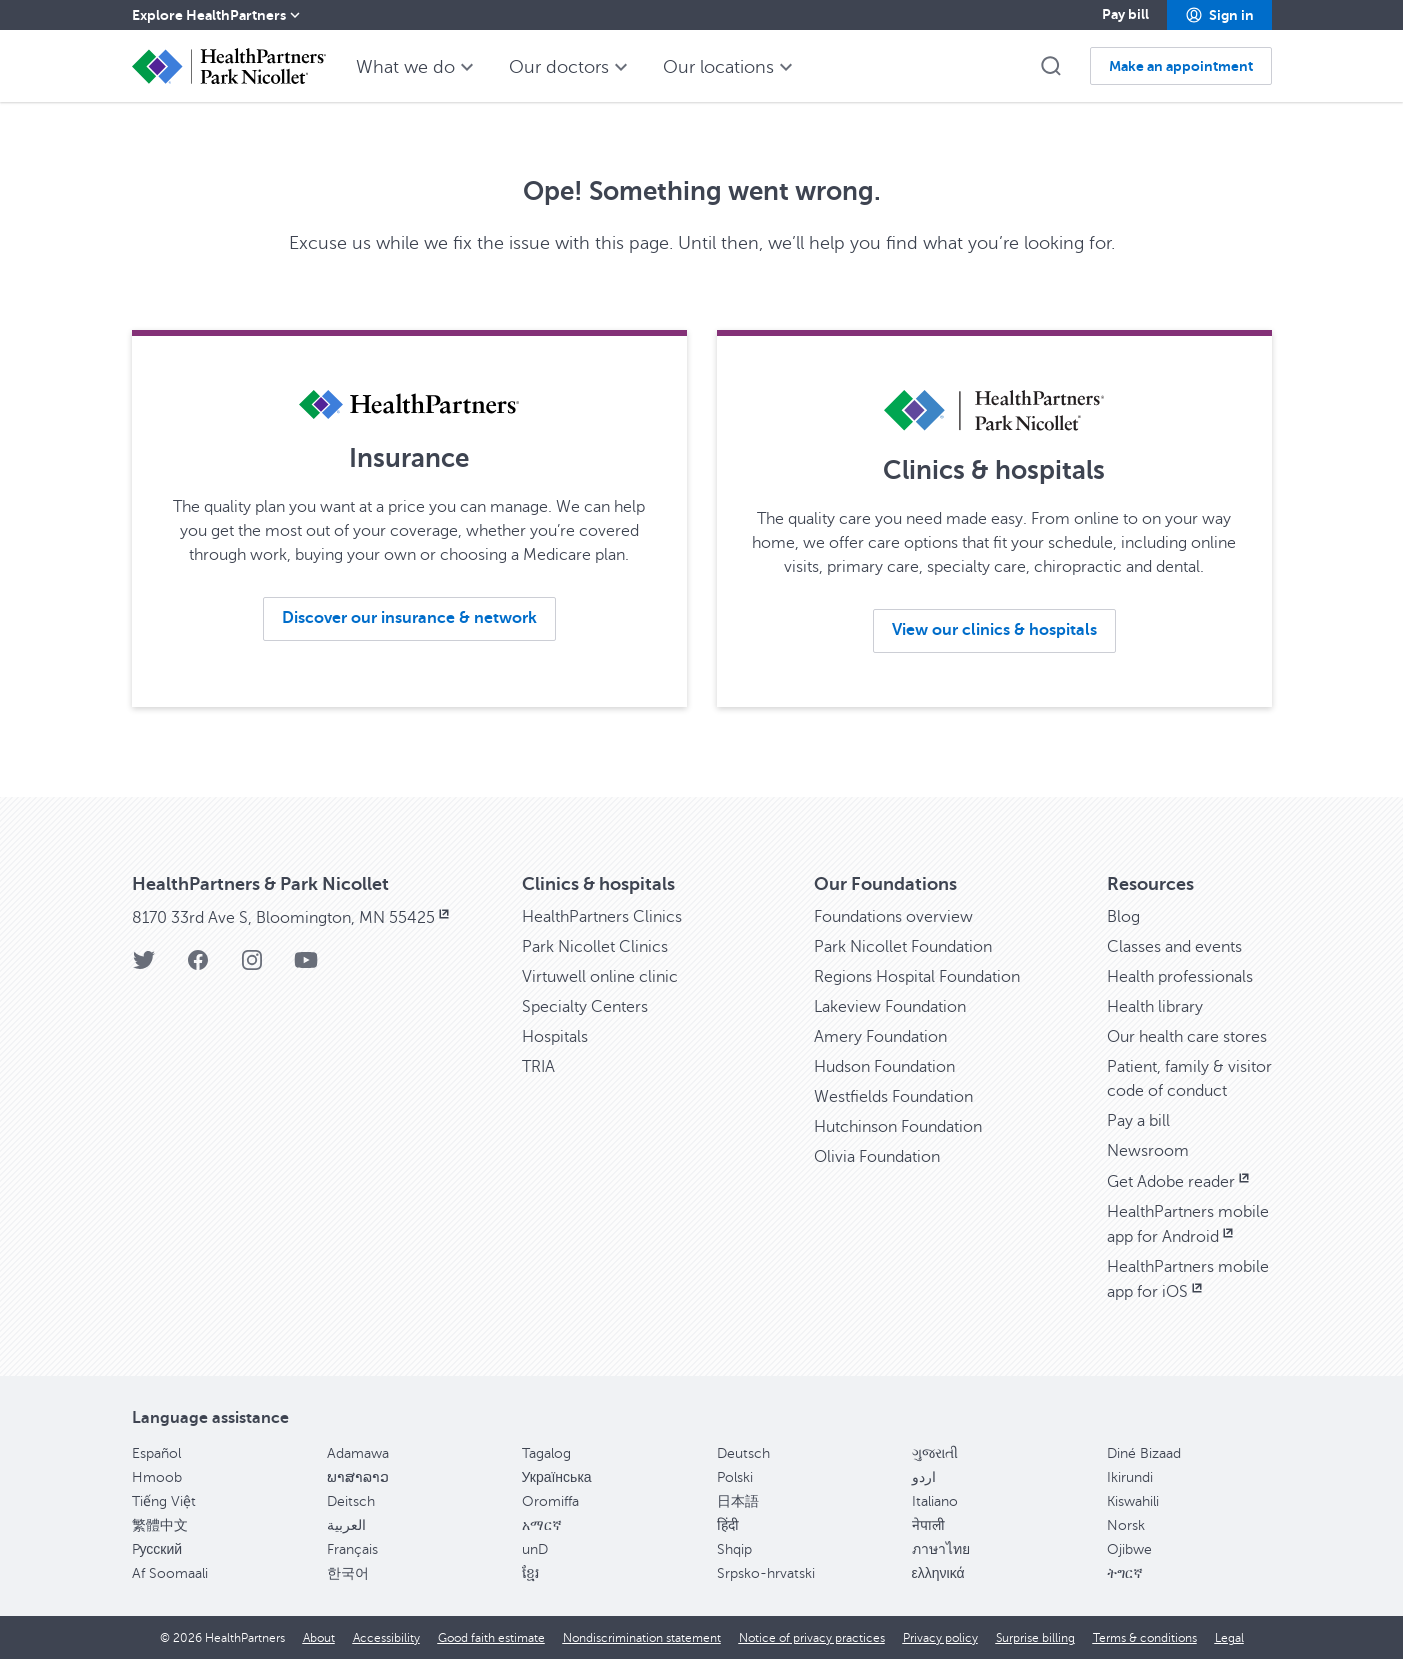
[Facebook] (198, 966)
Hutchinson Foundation (898, 1127)
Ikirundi (1130, 1477)
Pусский (157, 1549)
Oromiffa (550, 1501)
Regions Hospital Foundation (917, 977)
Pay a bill (1138, 1121)
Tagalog (546, 1453)
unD (535, 1549)
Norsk (1126, 1525)
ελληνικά (938, 1573)
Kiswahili (1133, 1501)
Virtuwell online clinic (600, 977)
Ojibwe (1129, 1549)
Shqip (734, 1549)
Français (352, 1549)
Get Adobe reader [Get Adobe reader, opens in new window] (1180, 1182)
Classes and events (1174, 947)
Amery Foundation (880, 1037)
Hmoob (157, 1477)
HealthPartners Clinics (602, 917)
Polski (735, 1477)
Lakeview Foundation (890, 1007)
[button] (1219, 15)
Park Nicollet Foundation (903, 947)
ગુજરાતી (935, 1453)
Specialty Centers (585, 1007)
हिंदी (728, 1525)
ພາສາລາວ (358, 1477)
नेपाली (928, 1525)
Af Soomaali (170, 1573)
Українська (557, 1477)
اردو (924, 1477)
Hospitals (555, 1037)
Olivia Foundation (877, 1157)
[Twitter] (144, 966)
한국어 (348, 1573)
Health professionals (1180, 977)
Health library (1155, 1007)
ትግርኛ (1125, 1573)
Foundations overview (893, 917)
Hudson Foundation (884, 1067)
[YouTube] (306, 966)
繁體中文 (160, 1525)
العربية (346, 1525)
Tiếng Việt (164, 1501)
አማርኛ (542, 1525)
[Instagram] (252, 966)
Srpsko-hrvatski (766, 1573)
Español (156, 1453)
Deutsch (743, 1453)
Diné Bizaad (1144, 1453)
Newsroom (1148, 1151)
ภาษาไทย (941, 1549)
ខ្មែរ (530, 1573)
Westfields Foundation (893, 1097)
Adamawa (358, 1453)
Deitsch (351, 1501)
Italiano (935, 1501)
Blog (1123, 917)
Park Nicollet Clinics (595, 947)
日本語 (738, 1501)
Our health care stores (1187, 1037)
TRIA (538, 1067)
